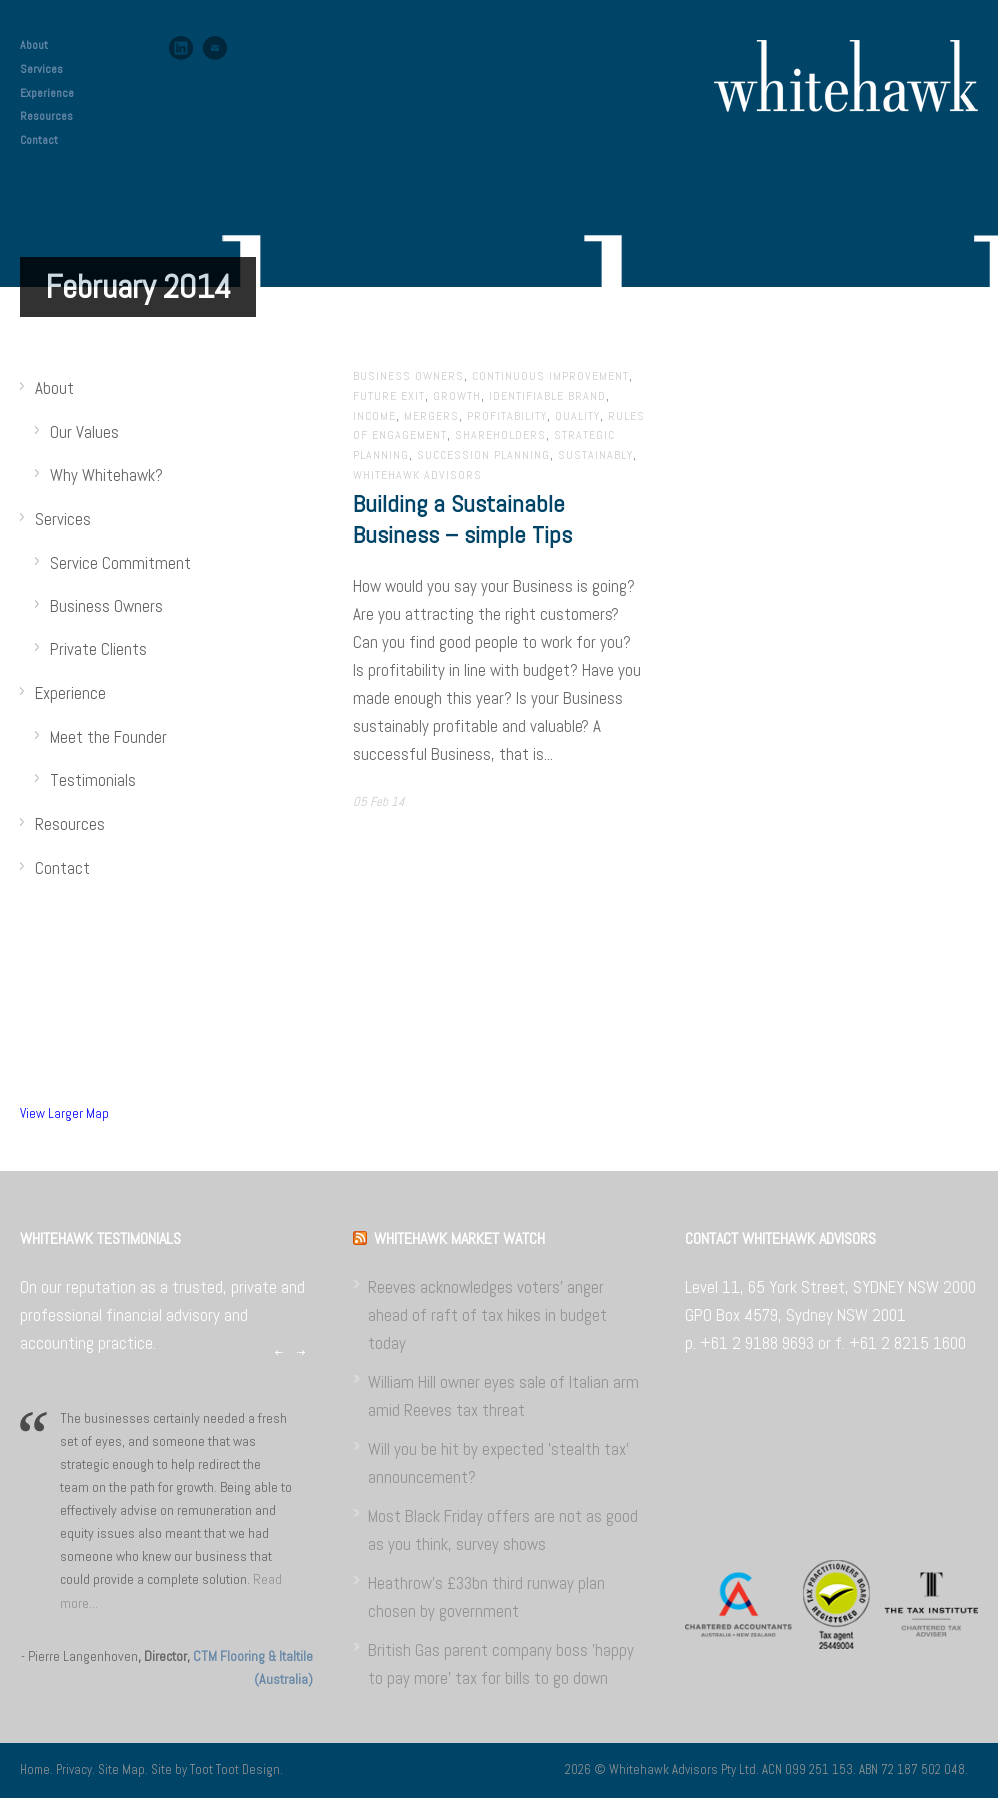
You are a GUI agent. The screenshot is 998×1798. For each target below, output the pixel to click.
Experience (47, 93)
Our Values (84, 432)
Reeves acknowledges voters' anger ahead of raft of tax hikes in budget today (487, 1315)
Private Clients (98, 649)
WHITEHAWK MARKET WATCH (459, 1238)
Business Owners (408, 376)
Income (374, 416)
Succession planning (483, 455)
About (34, 45)
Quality (577, 416)
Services (41, 69)
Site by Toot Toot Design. (217, 1769)
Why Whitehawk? (106, 475)
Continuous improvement (550, 376)
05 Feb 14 (379, 801)
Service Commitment (120, 563)
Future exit (389, 396)
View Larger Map (64, 1113)
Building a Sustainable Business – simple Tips (462, 519)
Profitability (507, 416)
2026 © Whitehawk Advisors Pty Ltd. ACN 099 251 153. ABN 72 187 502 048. (766, 1769)
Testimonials (93, 780)
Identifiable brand (547, 396)
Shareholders (500, 435)
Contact (39, 140)
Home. (38, 1769)
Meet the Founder (108, 737)
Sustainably (595, 455)
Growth (457, 396)
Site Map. (124, 1769)
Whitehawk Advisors (417, 475)
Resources (46, 116)
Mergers (431, 416)
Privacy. (77, 1769)
